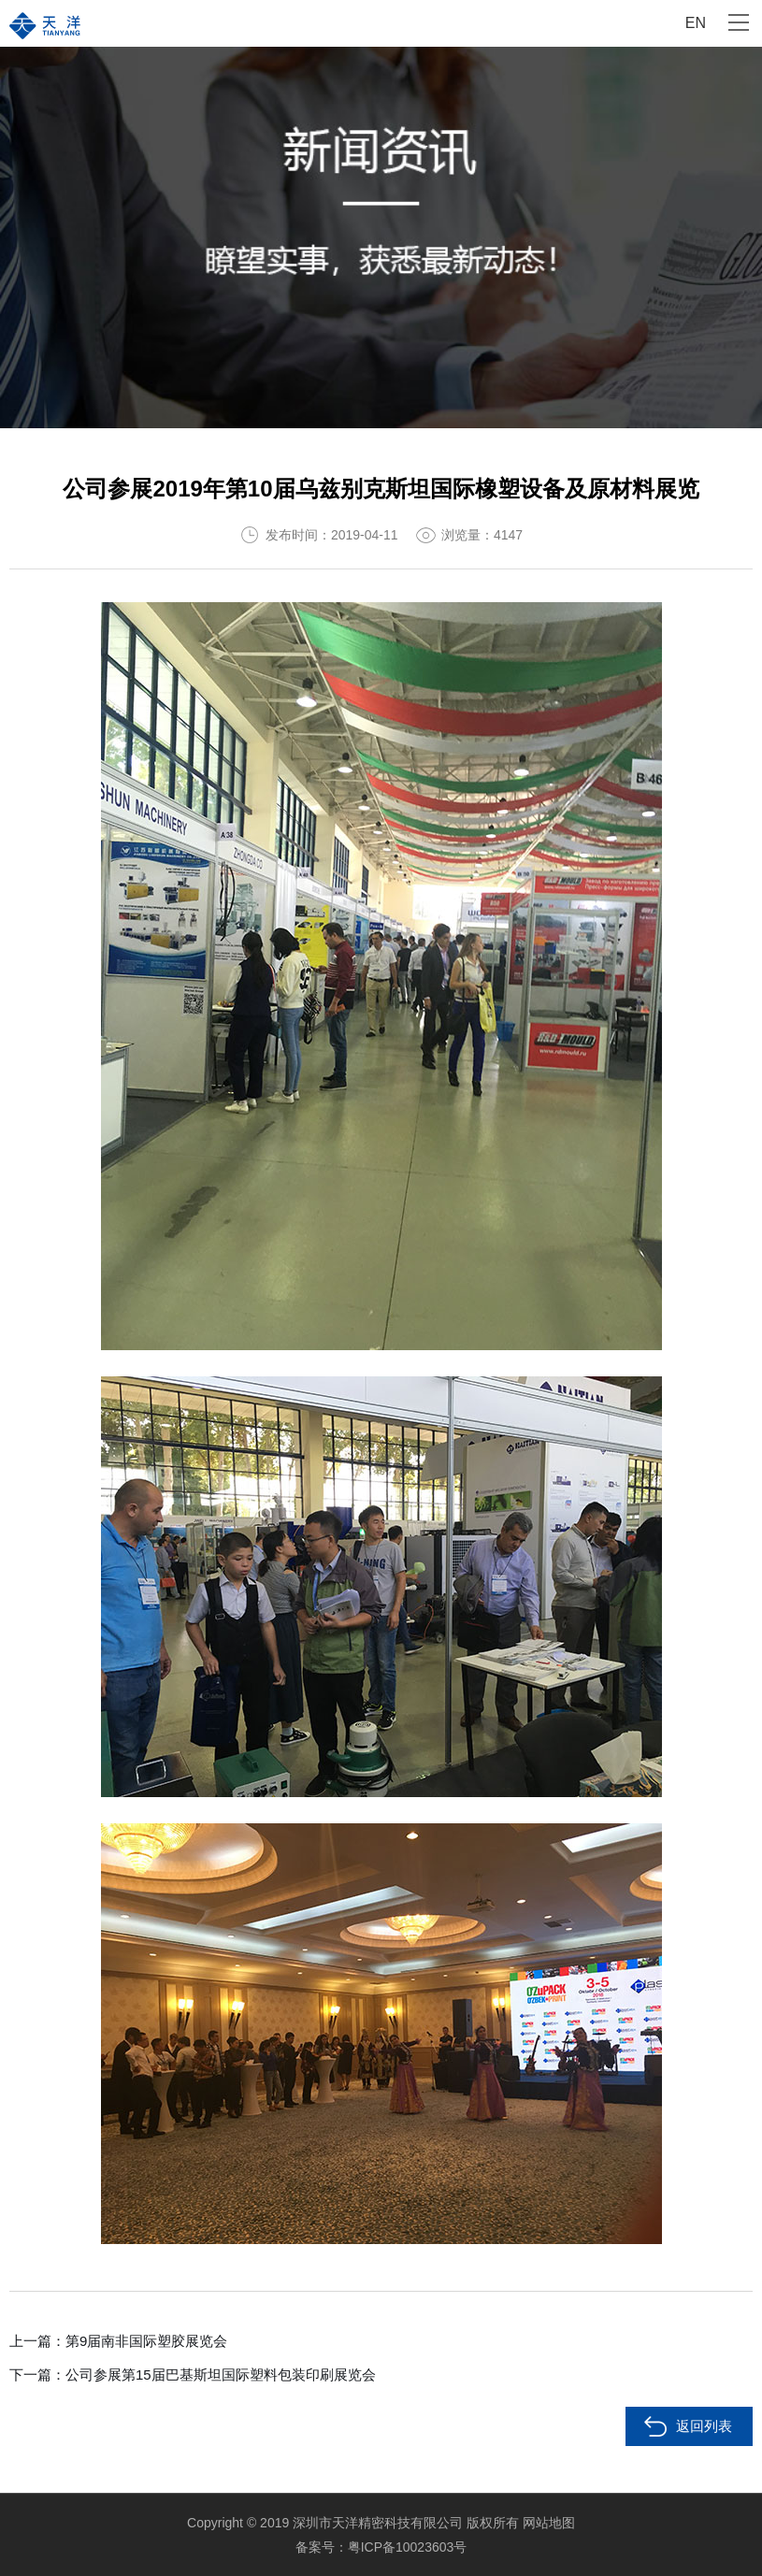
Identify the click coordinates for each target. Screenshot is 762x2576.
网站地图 (549, 2522)
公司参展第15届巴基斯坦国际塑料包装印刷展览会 (220, 2374)
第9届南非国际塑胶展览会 (146, 2341)
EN (695, 23)
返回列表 (704, 2426)
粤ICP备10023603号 (407, 2547)
